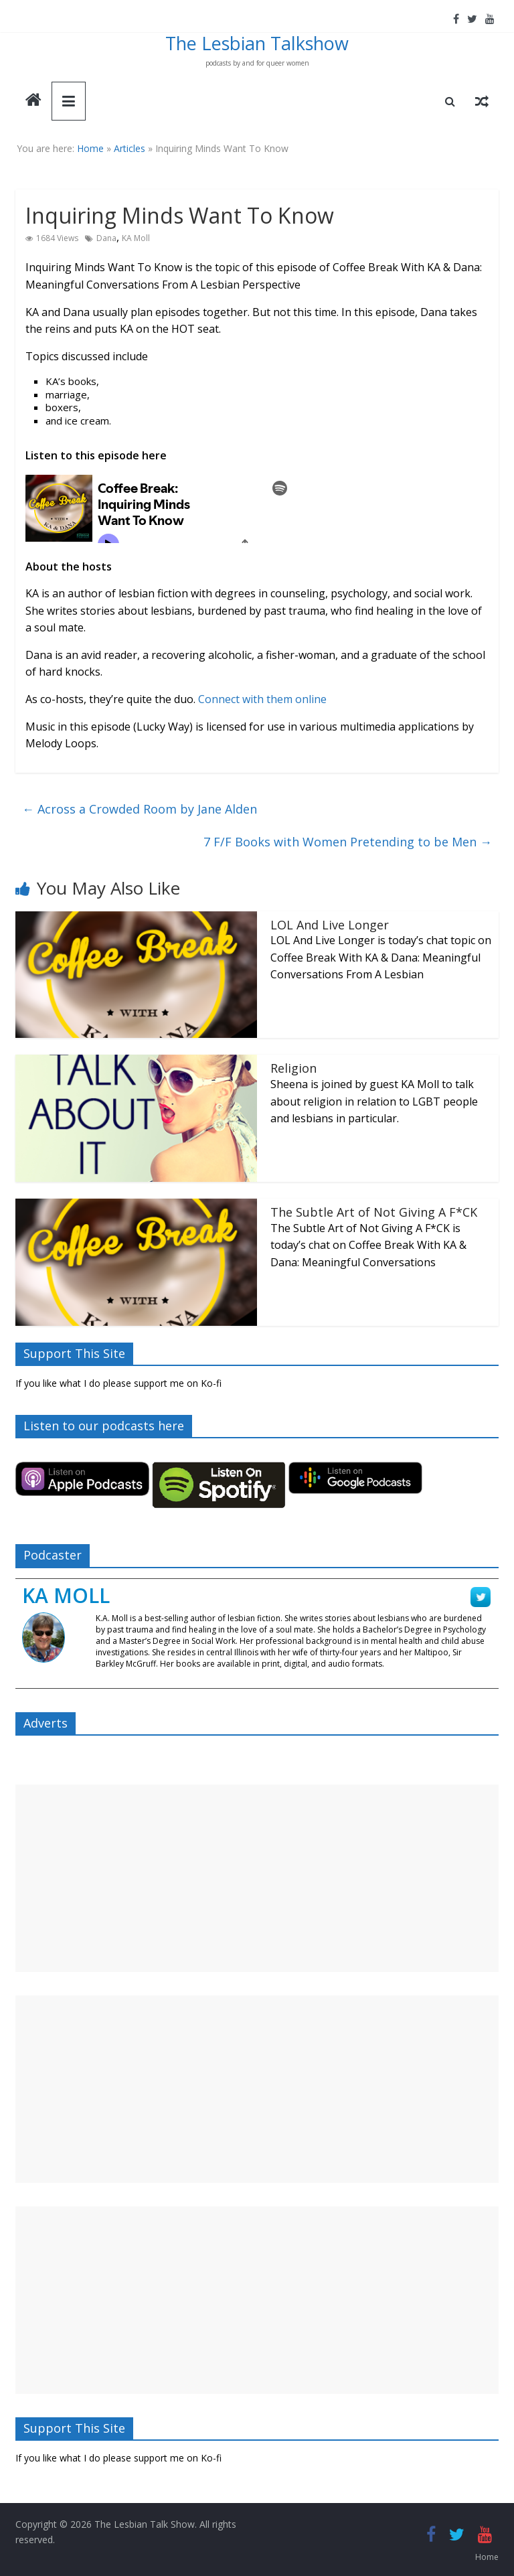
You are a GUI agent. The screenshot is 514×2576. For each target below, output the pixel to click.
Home (90, 148)
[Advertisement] (257, 1878)
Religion (293, 1068)
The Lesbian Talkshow (257, 43)
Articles (129, 148)
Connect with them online (262, 699)
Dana (106, 238)
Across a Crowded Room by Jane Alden (139, 809)
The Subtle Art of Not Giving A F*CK (373, 1212)
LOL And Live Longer (329, 925)
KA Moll (136, 238)
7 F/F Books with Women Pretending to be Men (347, 842)
